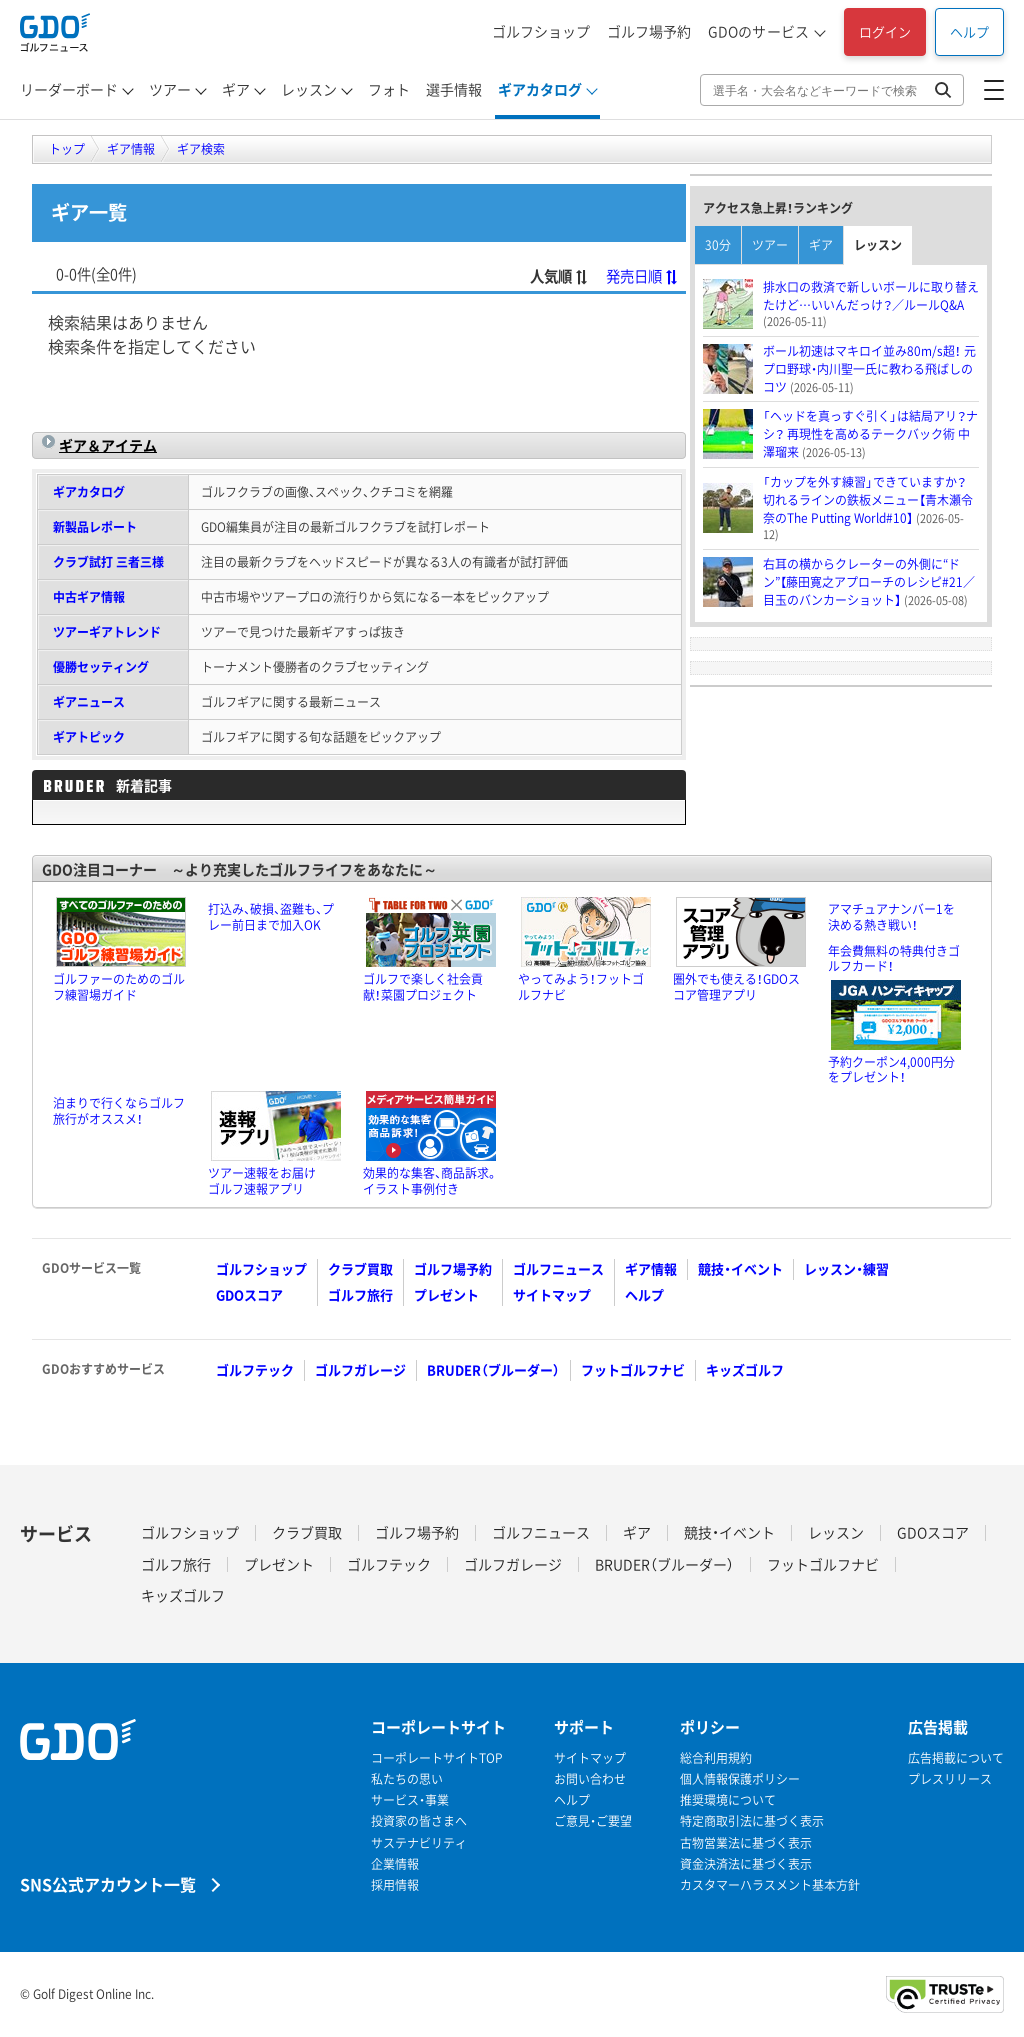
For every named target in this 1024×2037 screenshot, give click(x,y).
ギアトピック (89, 737)
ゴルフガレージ (360, 1369)
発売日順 (642, 276)
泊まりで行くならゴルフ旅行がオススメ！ (119, 1111)
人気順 (559, 276)
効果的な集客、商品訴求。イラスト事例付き (430, 1181)
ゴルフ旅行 (360, 1294)
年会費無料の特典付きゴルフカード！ (894, 959)
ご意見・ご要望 (593, 1821)
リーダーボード (69, 89)
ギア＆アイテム (108, 445)
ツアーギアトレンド (107, 632)
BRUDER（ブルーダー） (493, 1369)
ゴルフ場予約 (649, 31)
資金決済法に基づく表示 (746, 1864)
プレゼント (446, 1294)
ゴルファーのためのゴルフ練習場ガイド (119, 987)
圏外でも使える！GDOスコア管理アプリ (736, 987)
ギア (236, 89)
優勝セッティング (101, 667)
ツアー (170, 89)
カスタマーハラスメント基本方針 (770, 1885)
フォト (389, 89)
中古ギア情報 (89, 597)
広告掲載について (956, 1758)
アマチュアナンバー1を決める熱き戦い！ (891, 917)
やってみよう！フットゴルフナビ (581, 987)
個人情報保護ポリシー (740, 1779)
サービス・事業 (410, 1800)
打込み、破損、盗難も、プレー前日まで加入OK (271, 917)
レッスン (309, 89)
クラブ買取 (360, 1268)
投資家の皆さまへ (419, 1821)
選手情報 (454, 89)
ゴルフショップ (541, 31)
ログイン (885, 31)
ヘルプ (969, 31)
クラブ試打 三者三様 (108, 562)
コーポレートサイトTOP (437, 1758)
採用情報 (395, 1885)
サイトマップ (552, 1294)
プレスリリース (950, 1779)
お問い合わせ (590, 1779)
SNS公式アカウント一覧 (108, 1883)
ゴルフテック (255, 1369)
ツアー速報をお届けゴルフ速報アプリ (262, 1181)
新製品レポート (95, 527)
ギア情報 (651, 1268)
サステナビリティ (419, 1843)
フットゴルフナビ (633, 1369)
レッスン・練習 (846, 1268)
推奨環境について (728, 1800)
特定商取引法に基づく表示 (752, 1821)
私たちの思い (407, 1779)
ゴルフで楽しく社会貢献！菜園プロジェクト (423, 987)
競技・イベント (740, 1268)
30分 (718, 245)
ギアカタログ (540, 89)
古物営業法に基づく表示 (746, 1843)
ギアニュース (89, 702)
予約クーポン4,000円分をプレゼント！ (891, 1070)
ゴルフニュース (558, 1268)
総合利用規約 (716, 1758)
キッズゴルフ (745, 1369)
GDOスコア (249, 1294)
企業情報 (395, 1864)
